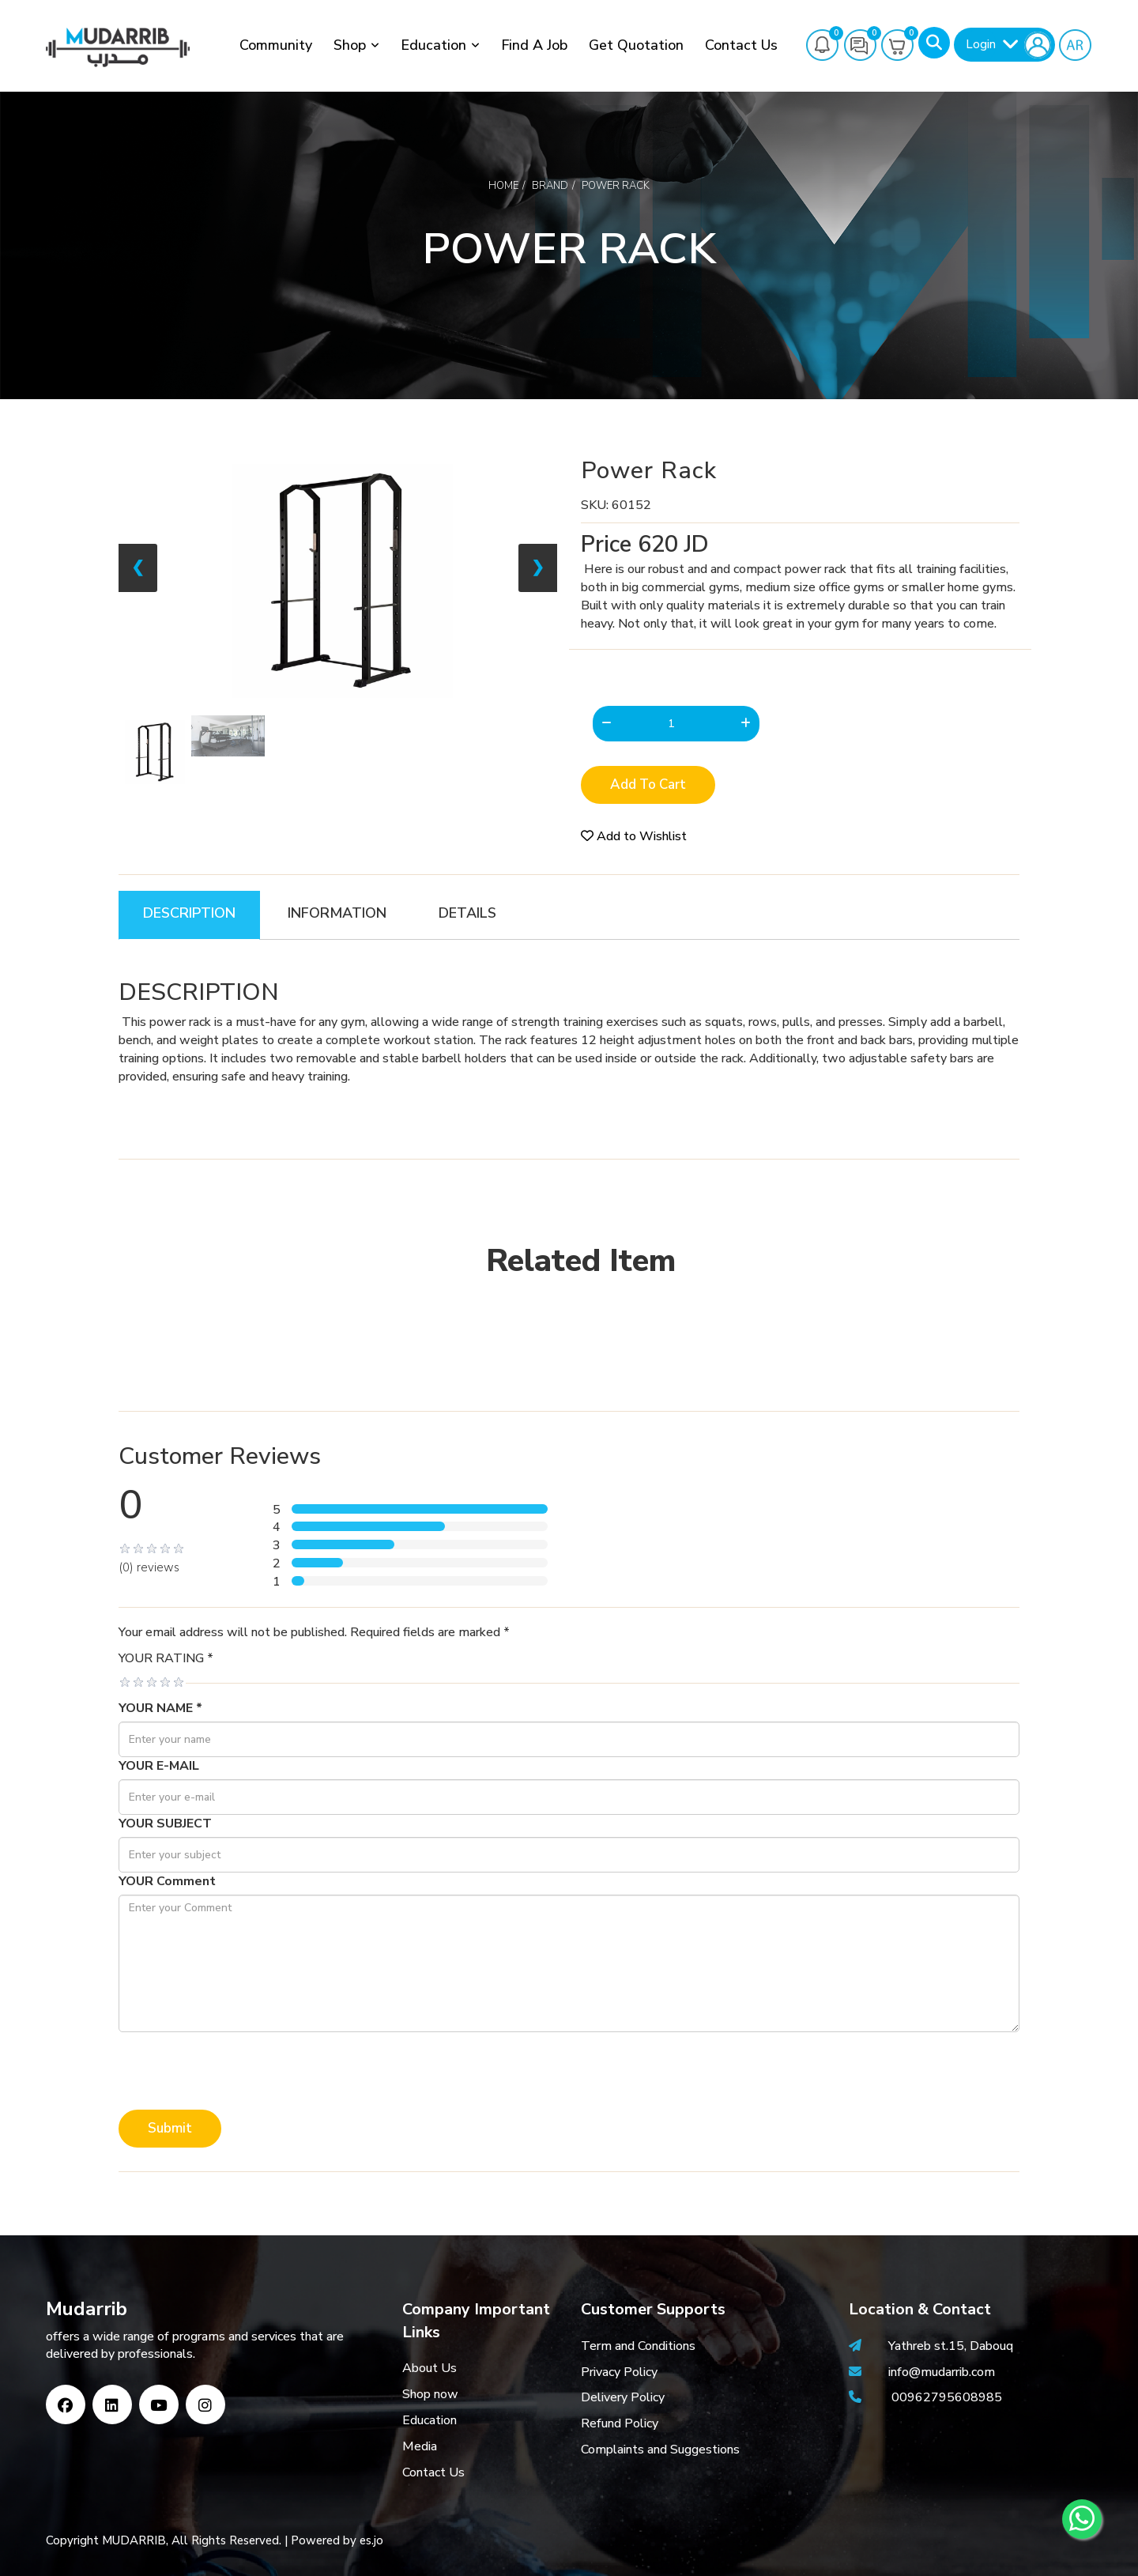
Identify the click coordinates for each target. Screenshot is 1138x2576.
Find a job (534, 45)
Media (419, 2446)
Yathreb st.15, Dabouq (950, 2346)
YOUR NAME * (160, 1708)
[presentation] (239, 2071)
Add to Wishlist (634, 836)
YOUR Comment (167, 1881)
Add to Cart (648, 784)
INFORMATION (337, 912)
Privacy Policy (619, 2372)
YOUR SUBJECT (165, 1823)
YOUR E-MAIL (159, 1766)
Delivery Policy (623, 2397)
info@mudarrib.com (940, 2372)
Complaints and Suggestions (660, 2449)
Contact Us (741, 45)
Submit (170, 2128)
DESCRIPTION (189, 912)
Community (275, 45)
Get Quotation (636, 45)
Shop (349, 45)
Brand (550, 186)
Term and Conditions (638, 2346)
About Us (429, 2368)
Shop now (430, 2394)
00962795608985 (946, 2397)
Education (433, 45)
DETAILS (467, 912)
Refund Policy (619, 2423)
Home (503, 186)
